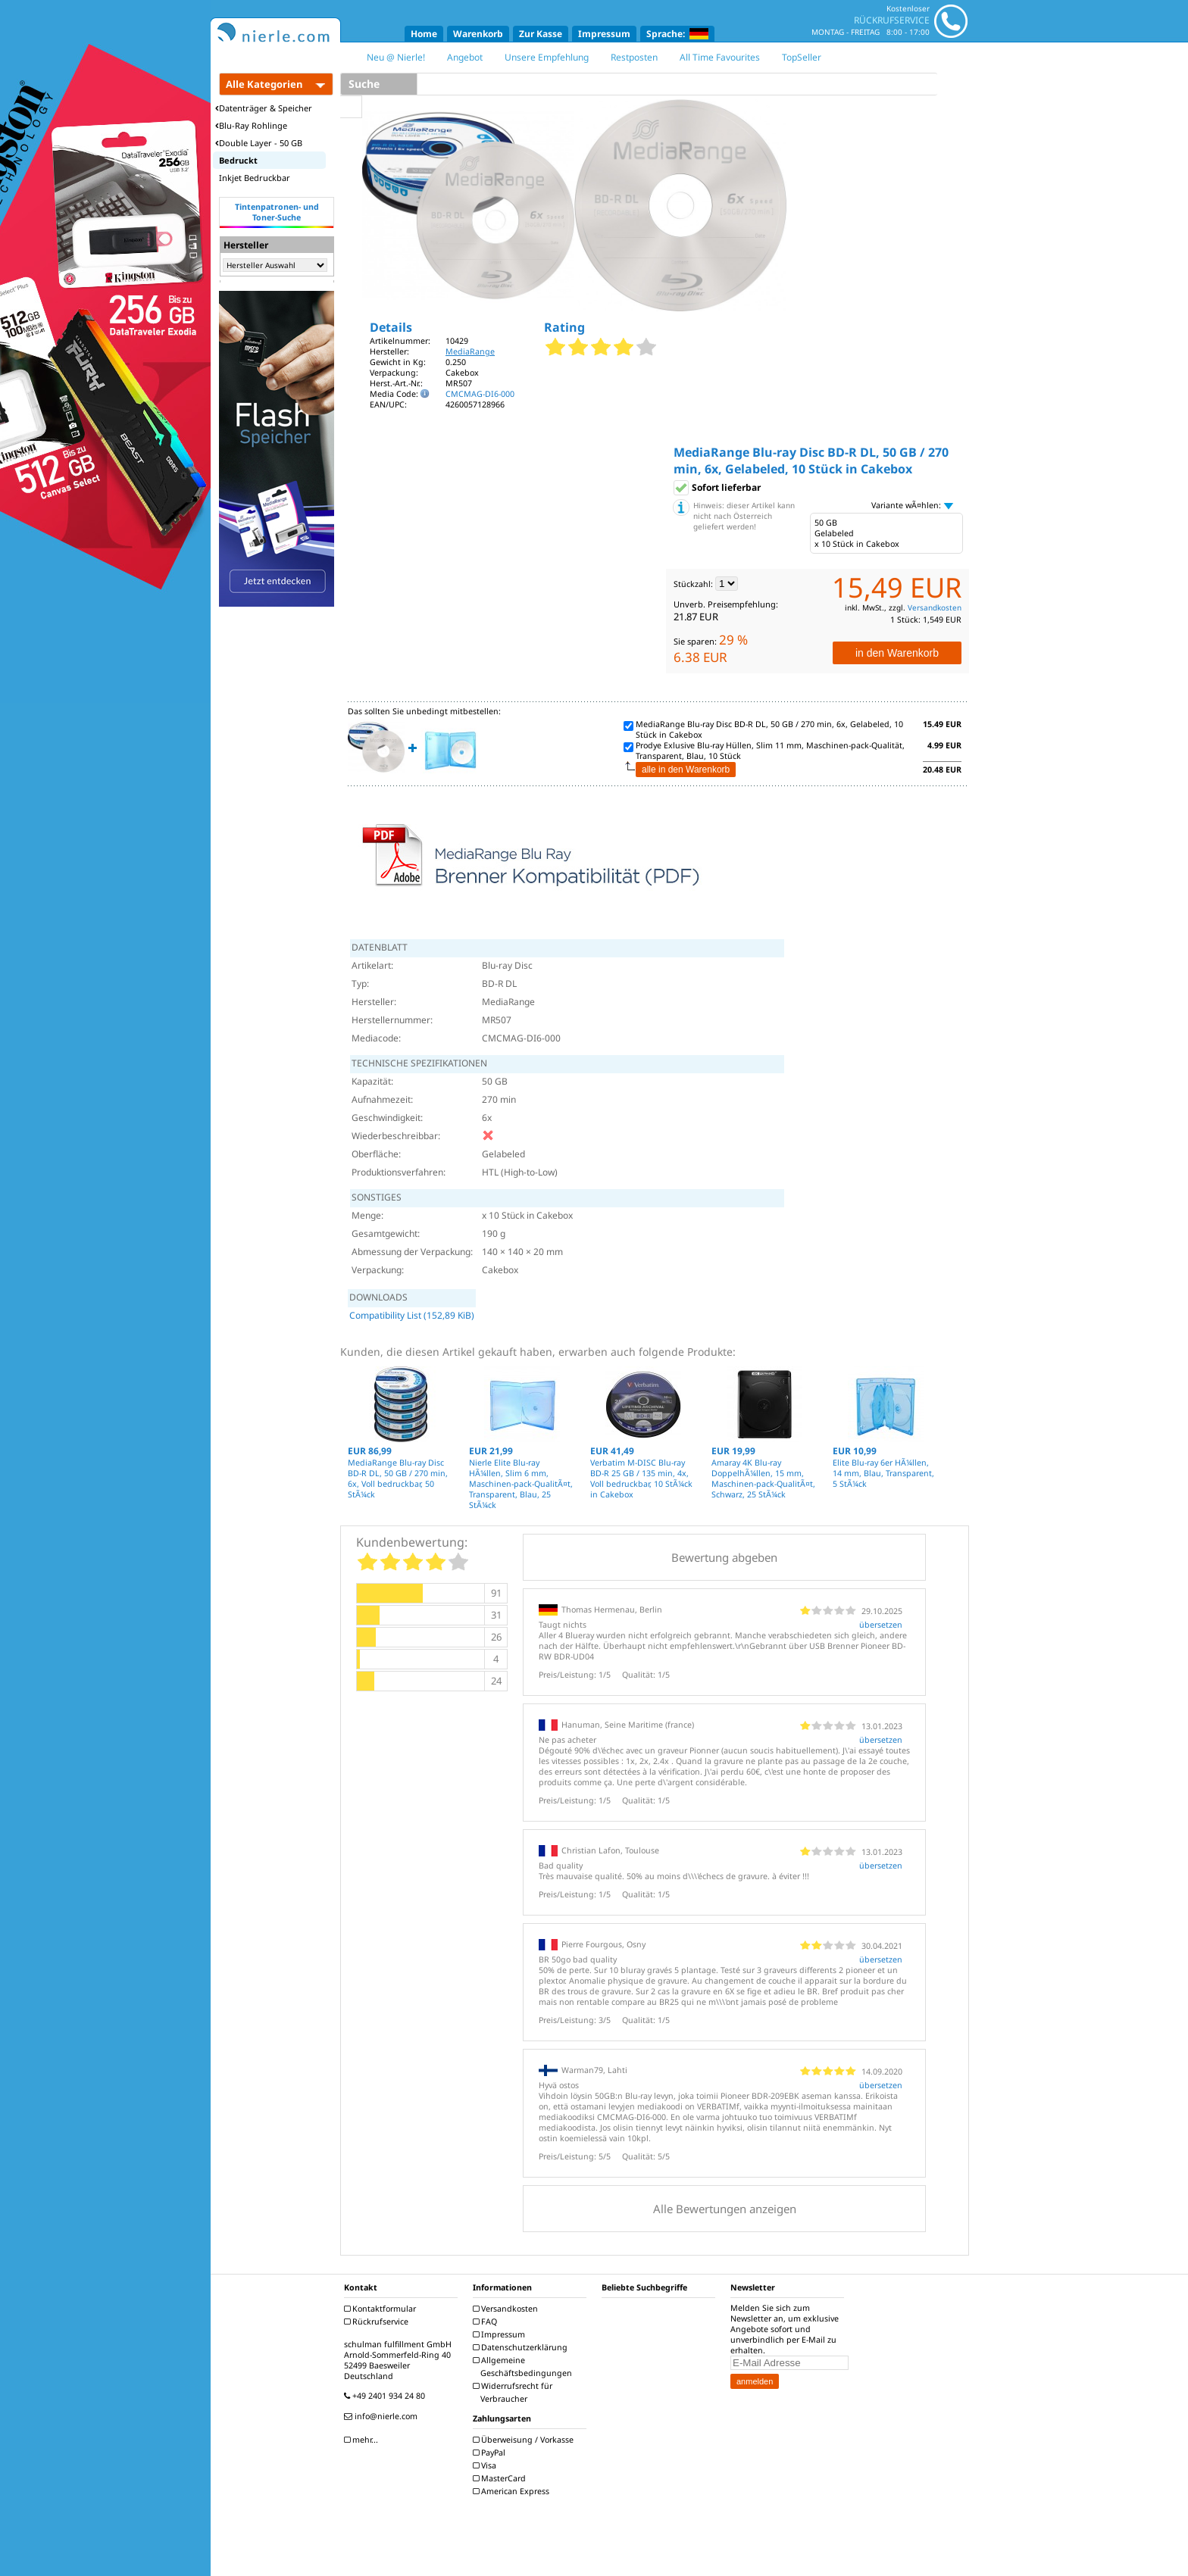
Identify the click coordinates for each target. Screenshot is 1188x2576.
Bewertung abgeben (724, 1557)
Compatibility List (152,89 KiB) (411, 1315)
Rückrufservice (378, 2321)
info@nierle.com (382, 2416)
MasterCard (501, 2478)
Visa (486, 2465)
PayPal (491, 2452)
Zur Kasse (540, 33)
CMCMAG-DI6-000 (480, 394)
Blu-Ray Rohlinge (251, 125)
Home (424, 33)
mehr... (363, 2439)
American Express (513, 2491)
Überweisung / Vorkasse (525, 2439)
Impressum (604, 33)
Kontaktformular (382, 2308)
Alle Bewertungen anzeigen (724, 2208)
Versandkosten (934, 607)
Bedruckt (238, 160)
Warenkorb (478, 33)
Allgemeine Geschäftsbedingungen (524, 2366)
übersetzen (880, 1624)
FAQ (487, 2321)
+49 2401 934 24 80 (386, 2395)
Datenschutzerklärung (522, 2347)
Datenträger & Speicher (263, 108)
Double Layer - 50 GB (258, 142)
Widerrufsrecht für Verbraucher (514, 2392)
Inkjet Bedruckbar (254, 177)
